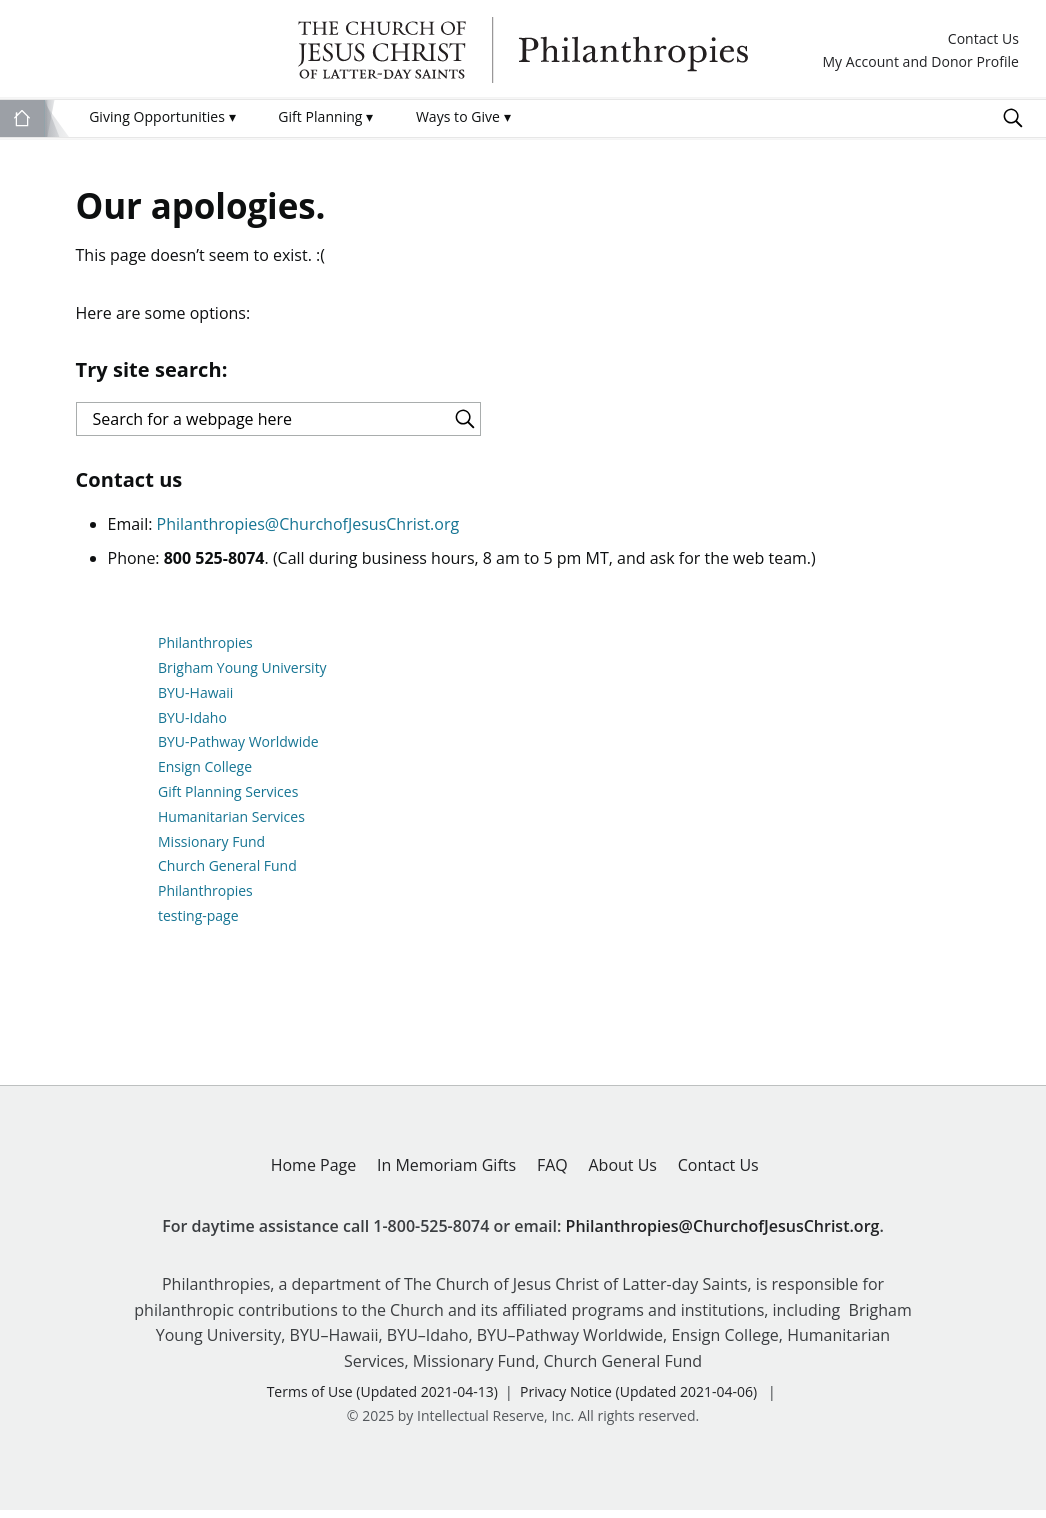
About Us (622, 1173)
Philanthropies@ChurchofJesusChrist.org (308, 533)
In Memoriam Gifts (446, 1173)
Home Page (314, 1173)
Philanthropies (523, 50)
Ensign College (205, 775)
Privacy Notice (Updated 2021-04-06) (638, 1400)
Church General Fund (227, 874)
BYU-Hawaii (195, 700)
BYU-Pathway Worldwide (238, 750)
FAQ (552, 1173)
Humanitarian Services (231, 824)
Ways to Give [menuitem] (463, 116)
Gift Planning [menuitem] (325, 116)
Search (1013, 118)
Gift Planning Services (228, 800)
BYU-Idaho (192, 725)
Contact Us (983, 39)
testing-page (198, 924)
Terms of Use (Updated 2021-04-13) (382, 1400)
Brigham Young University (242, 676)
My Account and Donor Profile (920, 62)
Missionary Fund (211, 849)
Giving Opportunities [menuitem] (162, 116)
